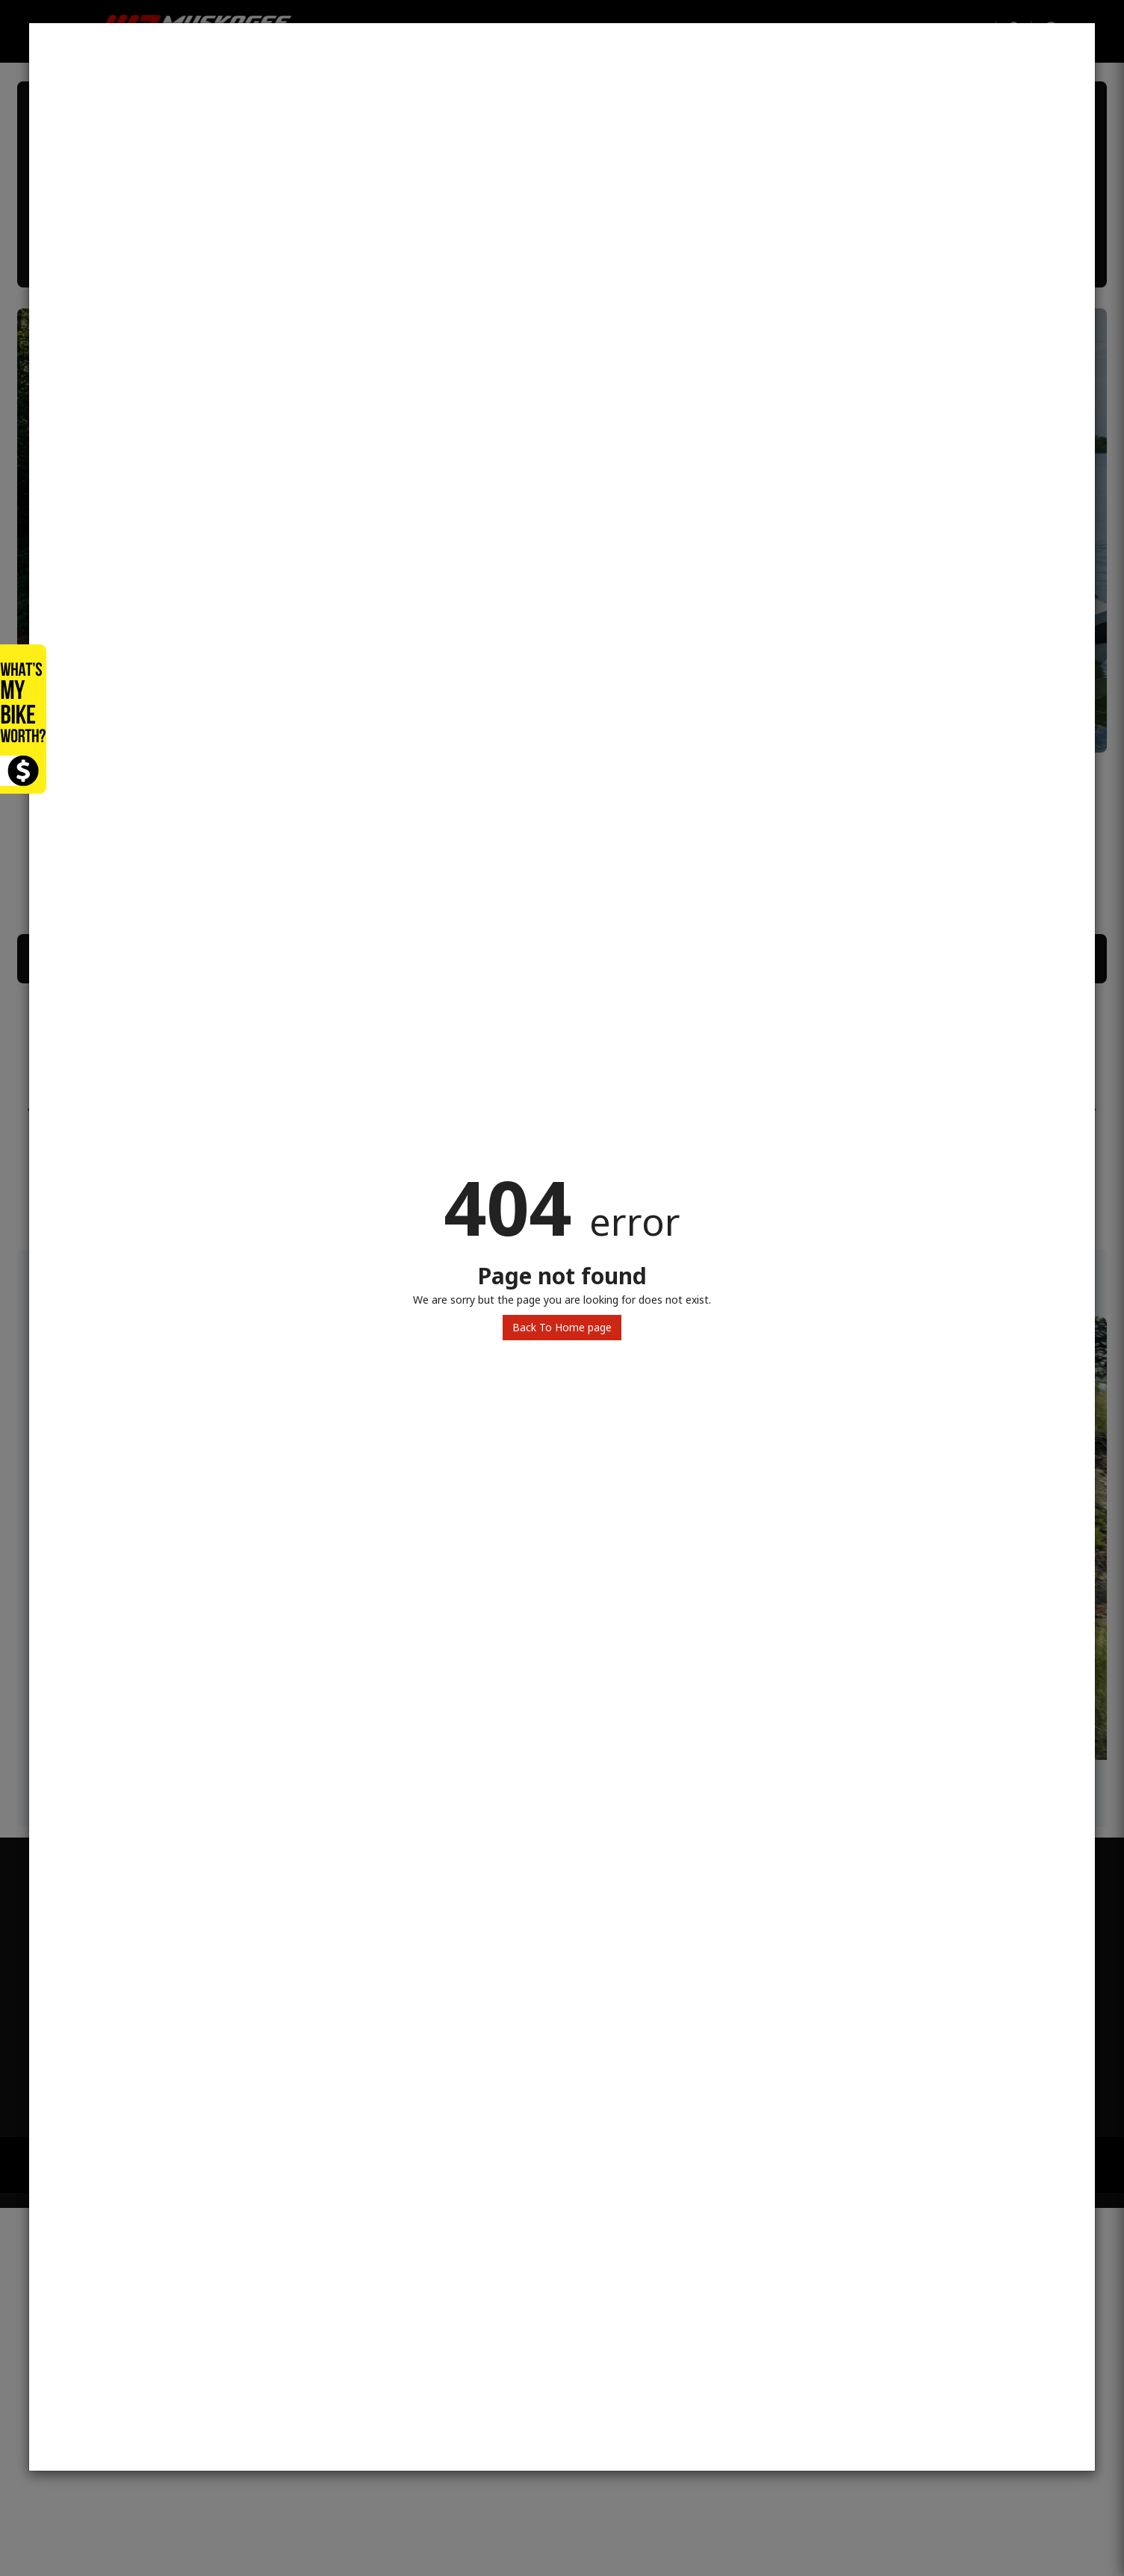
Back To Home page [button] (562, 1327)
